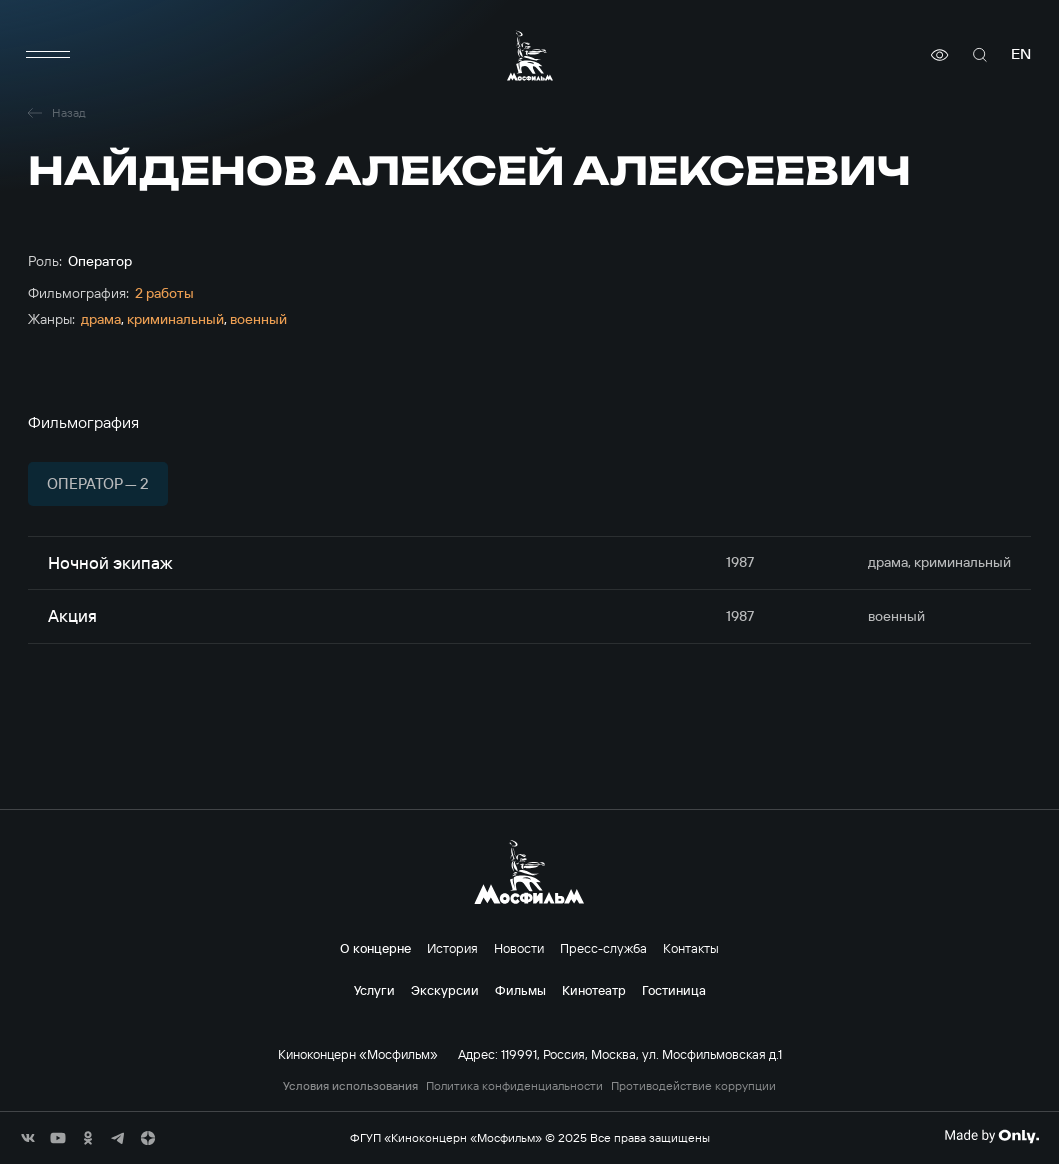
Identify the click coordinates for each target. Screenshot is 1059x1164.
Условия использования (350, 1086)
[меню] (48, 55)
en (1021, 54)
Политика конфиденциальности (514, 1086)
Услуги (374, 990)
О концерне (375, 948)
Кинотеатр (594, 990)
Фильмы (520, 990)
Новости (519, 948)
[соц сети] (28, 1138)
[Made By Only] (991, 1136)
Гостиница (674, 990)
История (452, 948)
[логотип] (530, 55)
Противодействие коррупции (693, 1086)
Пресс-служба (603, 948)
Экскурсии (445, 990)
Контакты (691, 948)
